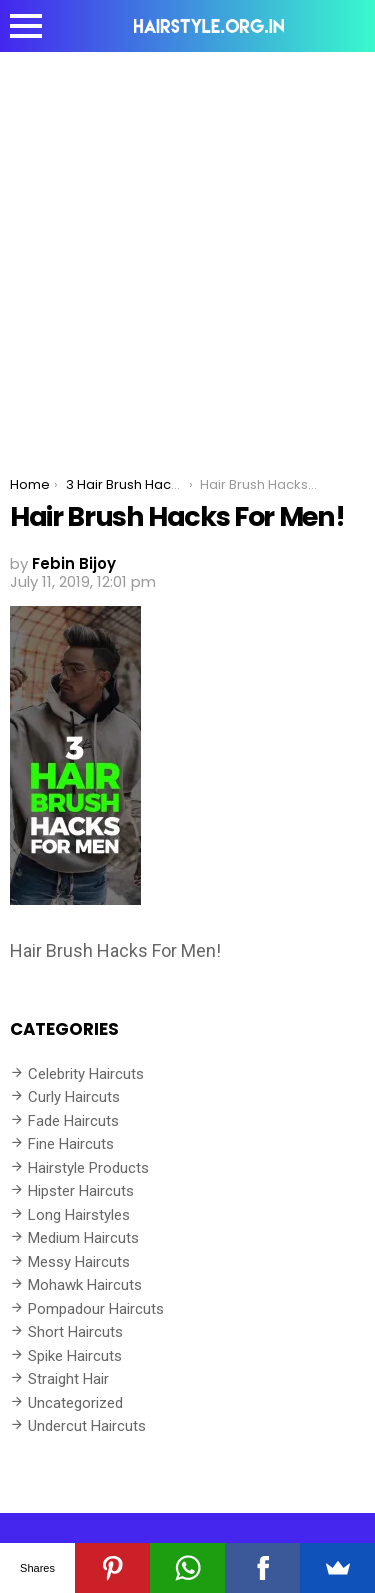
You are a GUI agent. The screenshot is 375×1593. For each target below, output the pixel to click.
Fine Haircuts (71, 1144)
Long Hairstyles (79, 1215)
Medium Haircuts (83, 1238)
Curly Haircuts (74, 1097)
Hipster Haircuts (81, 1191)
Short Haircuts (75, 1332)
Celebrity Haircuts (86, 1074)
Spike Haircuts (75, 1356)
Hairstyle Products (88, 1168)
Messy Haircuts (79, 1262)
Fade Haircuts (73, 1121)
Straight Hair (68, 1379)
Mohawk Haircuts (85, 1285)
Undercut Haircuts (87, 1426)
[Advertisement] (187, 249)
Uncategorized (75, 1403)
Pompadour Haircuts (96, 1309)
